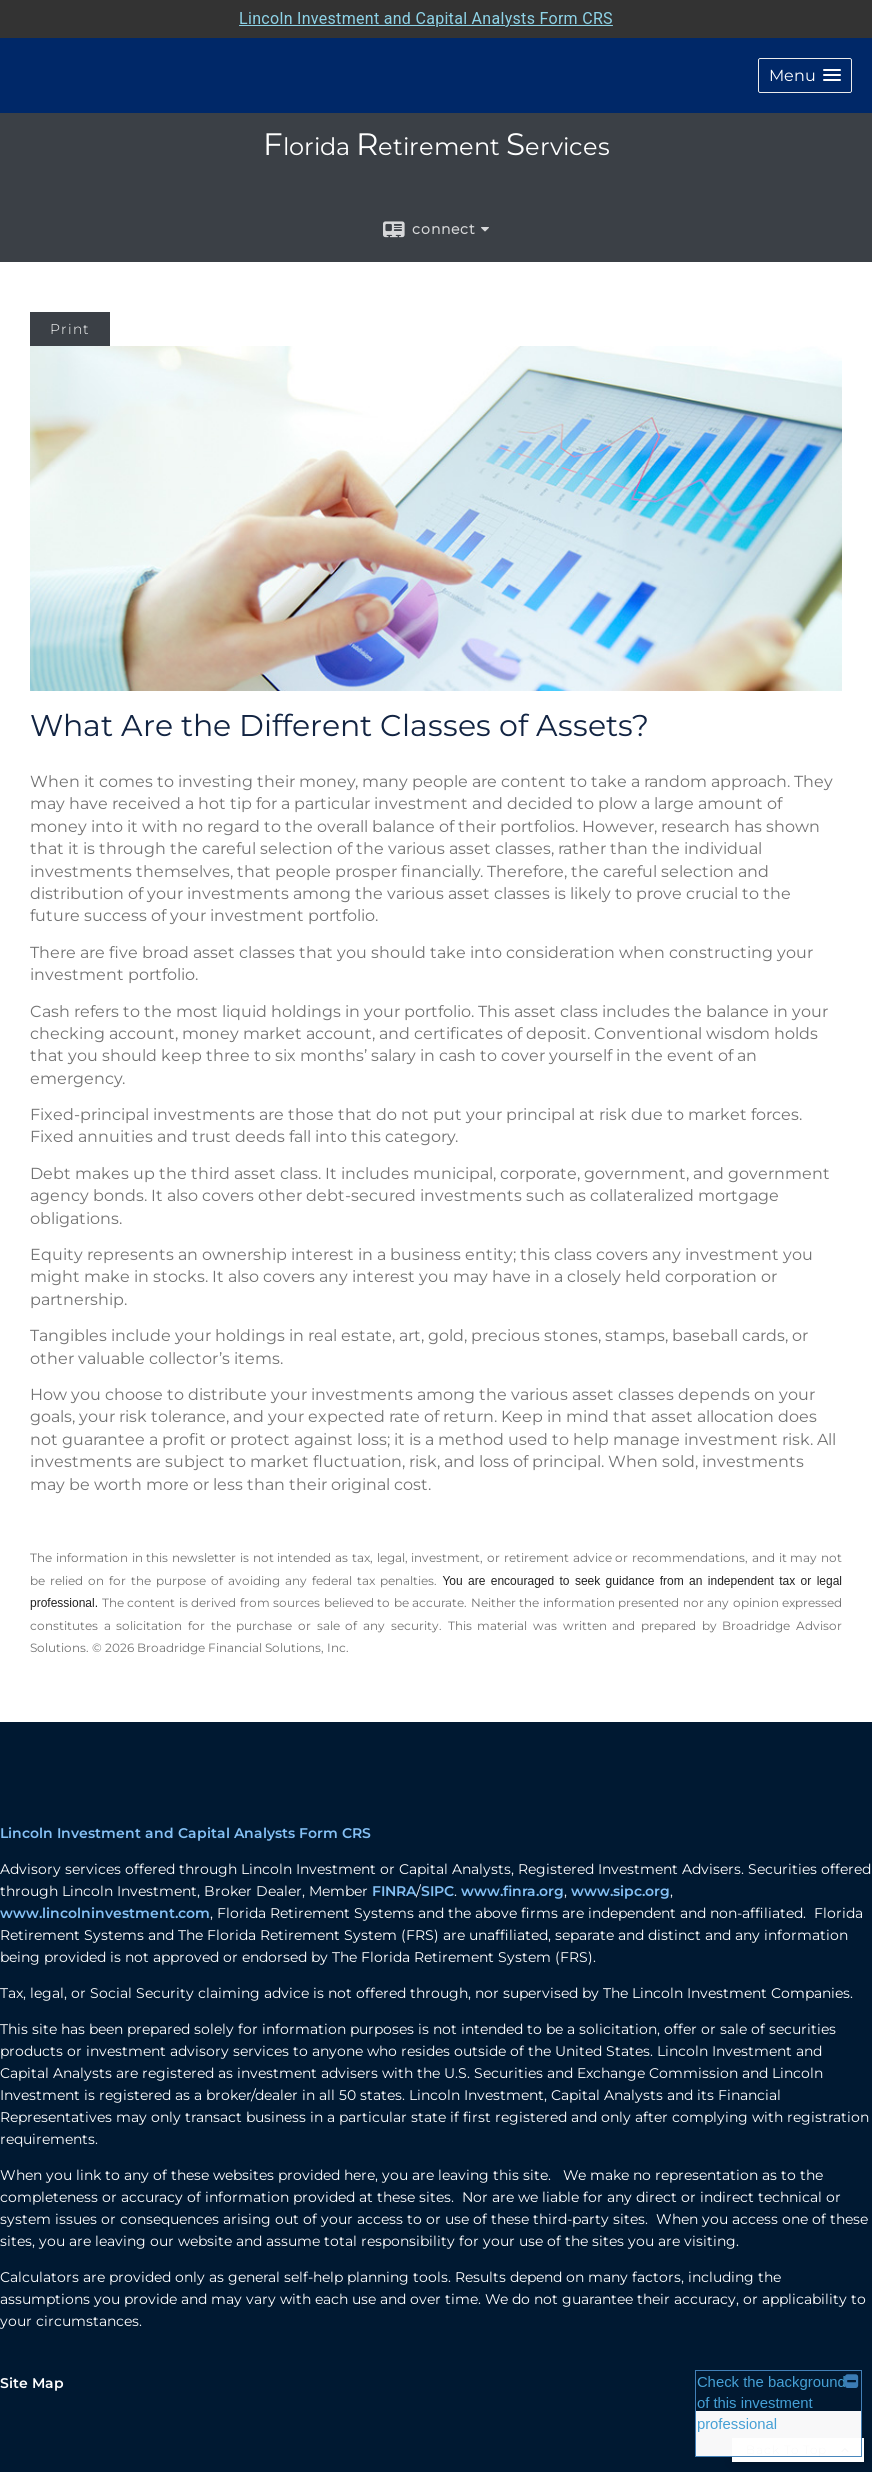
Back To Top (798, 2449)
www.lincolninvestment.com (105, 1913)
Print (70, 329)
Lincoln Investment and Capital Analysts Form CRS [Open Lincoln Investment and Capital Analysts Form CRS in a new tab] (426, 18)
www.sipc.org (620, 1891)
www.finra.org (512, 1891)
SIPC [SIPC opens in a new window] (437, 1891)
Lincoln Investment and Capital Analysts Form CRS (185, 1833)
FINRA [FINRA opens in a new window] (394, 1891)
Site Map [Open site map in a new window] (32, 2383)
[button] (805, 75)
